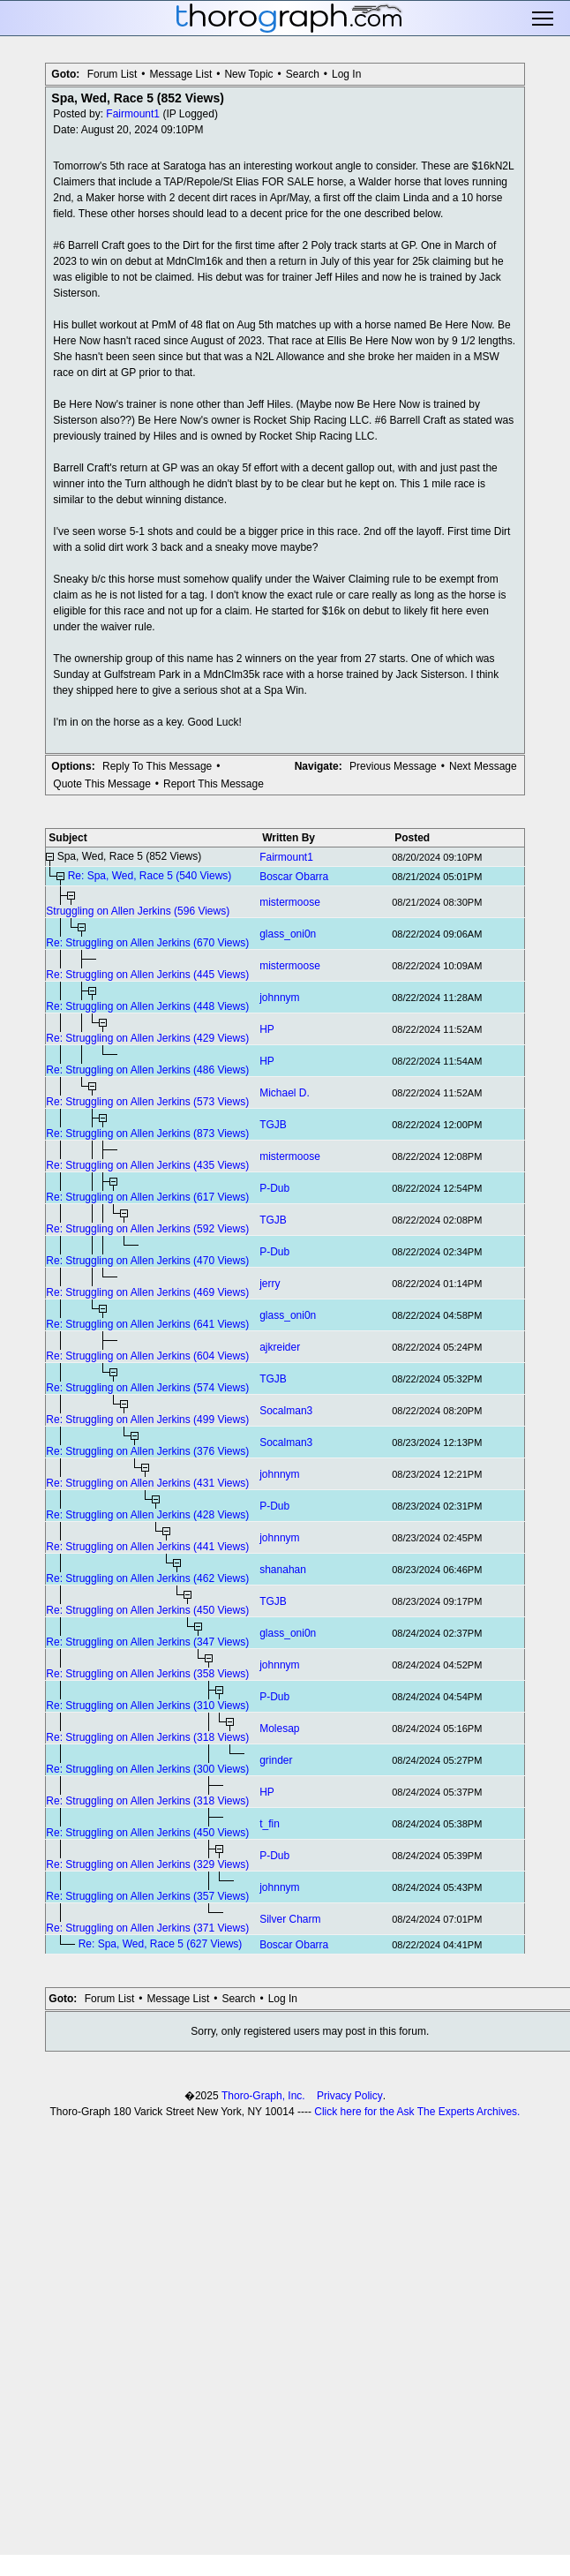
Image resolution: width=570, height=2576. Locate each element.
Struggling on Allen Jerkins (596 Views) (137, 911)
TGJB (273, 1125)
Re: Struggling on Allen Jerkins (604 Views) (147, 1356)
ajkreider (279, 1347)
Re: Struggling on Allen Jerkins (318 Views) (147, 1737)
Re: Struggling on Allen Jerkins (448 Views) (147, 1006)
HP (266, 1029)
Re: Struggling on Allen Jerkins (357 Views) (147, 1896)
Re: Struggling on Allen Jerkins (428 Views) (147, 1515)
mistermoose (289, 902)
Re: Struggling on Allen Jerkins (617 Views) (147, 1197)
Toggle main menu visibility (544, 18)
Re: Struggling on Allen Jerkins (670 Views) (147, 943)
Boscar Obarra (293, 876)
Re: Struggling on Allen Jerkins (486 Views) (147, 1070)
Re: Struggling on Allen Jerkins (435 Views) (147, 1165)
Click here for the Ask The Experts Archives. (417, 2111)
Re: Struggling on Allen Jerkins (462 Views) (147, 1578)
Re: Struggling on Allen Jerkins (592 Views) (147, 1229)
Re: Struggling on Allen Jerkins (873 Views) (147, 1133)
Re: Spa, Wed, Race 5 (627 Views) (161, 1944)
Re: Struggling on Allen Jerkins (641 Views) (147, 1324)
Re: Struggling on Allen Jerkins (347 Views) (147, 1642)
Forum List (112, 74)
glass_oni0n (287, 934)
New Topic (248, 74)
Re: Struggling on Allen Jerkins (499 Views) (147, 1419)
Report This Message (213, 784)
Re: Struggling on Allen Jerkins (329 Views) (147, 1864)
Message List (181, 74)
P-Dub (274, 1188)
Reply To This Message (157, 766)
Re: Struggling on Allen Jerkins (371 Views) (147, 1928)
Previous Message (393, 766)
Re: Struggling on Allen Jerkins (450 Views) (147, 1610)
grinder (275, 1760)
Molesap (279, 1728)
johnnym (279, 997)
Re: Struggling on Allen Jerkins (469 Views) (147, 1292)
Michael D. (284, 1093)
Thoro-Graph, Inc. (263, 2096)
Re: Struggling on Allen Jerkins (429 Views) (147, 1038)
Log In (346, 74)
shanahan (282, 1569)
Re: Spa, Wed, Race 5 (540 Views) (150, 876)
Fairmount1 (133, 114)
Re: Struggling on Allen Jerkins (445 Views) (147, 974)
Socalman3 (285, 1411)
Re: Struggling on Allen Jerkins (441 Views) (147, 1546)
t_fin (269, 1824)
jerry (269, 1283)
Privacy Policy (350, 2096)
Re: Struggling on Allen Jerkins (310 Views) (147, 1705)
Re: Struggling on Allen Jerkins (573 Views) (147, 1102)
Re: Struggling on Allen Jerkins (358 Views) (147, 1674)
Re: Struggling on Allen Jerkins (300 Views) (147, 1769)
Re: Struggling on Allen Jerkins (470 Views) (147, 1260)
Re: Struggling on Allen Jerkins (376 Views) (147, 1451)
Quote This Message (102, 784)
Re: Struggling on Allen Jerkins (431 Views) (147, 1483)
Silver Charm (289, 1919)
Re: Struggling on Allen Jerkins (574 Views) (147, 1388)
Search (302, 74)
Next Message (483, 766)
